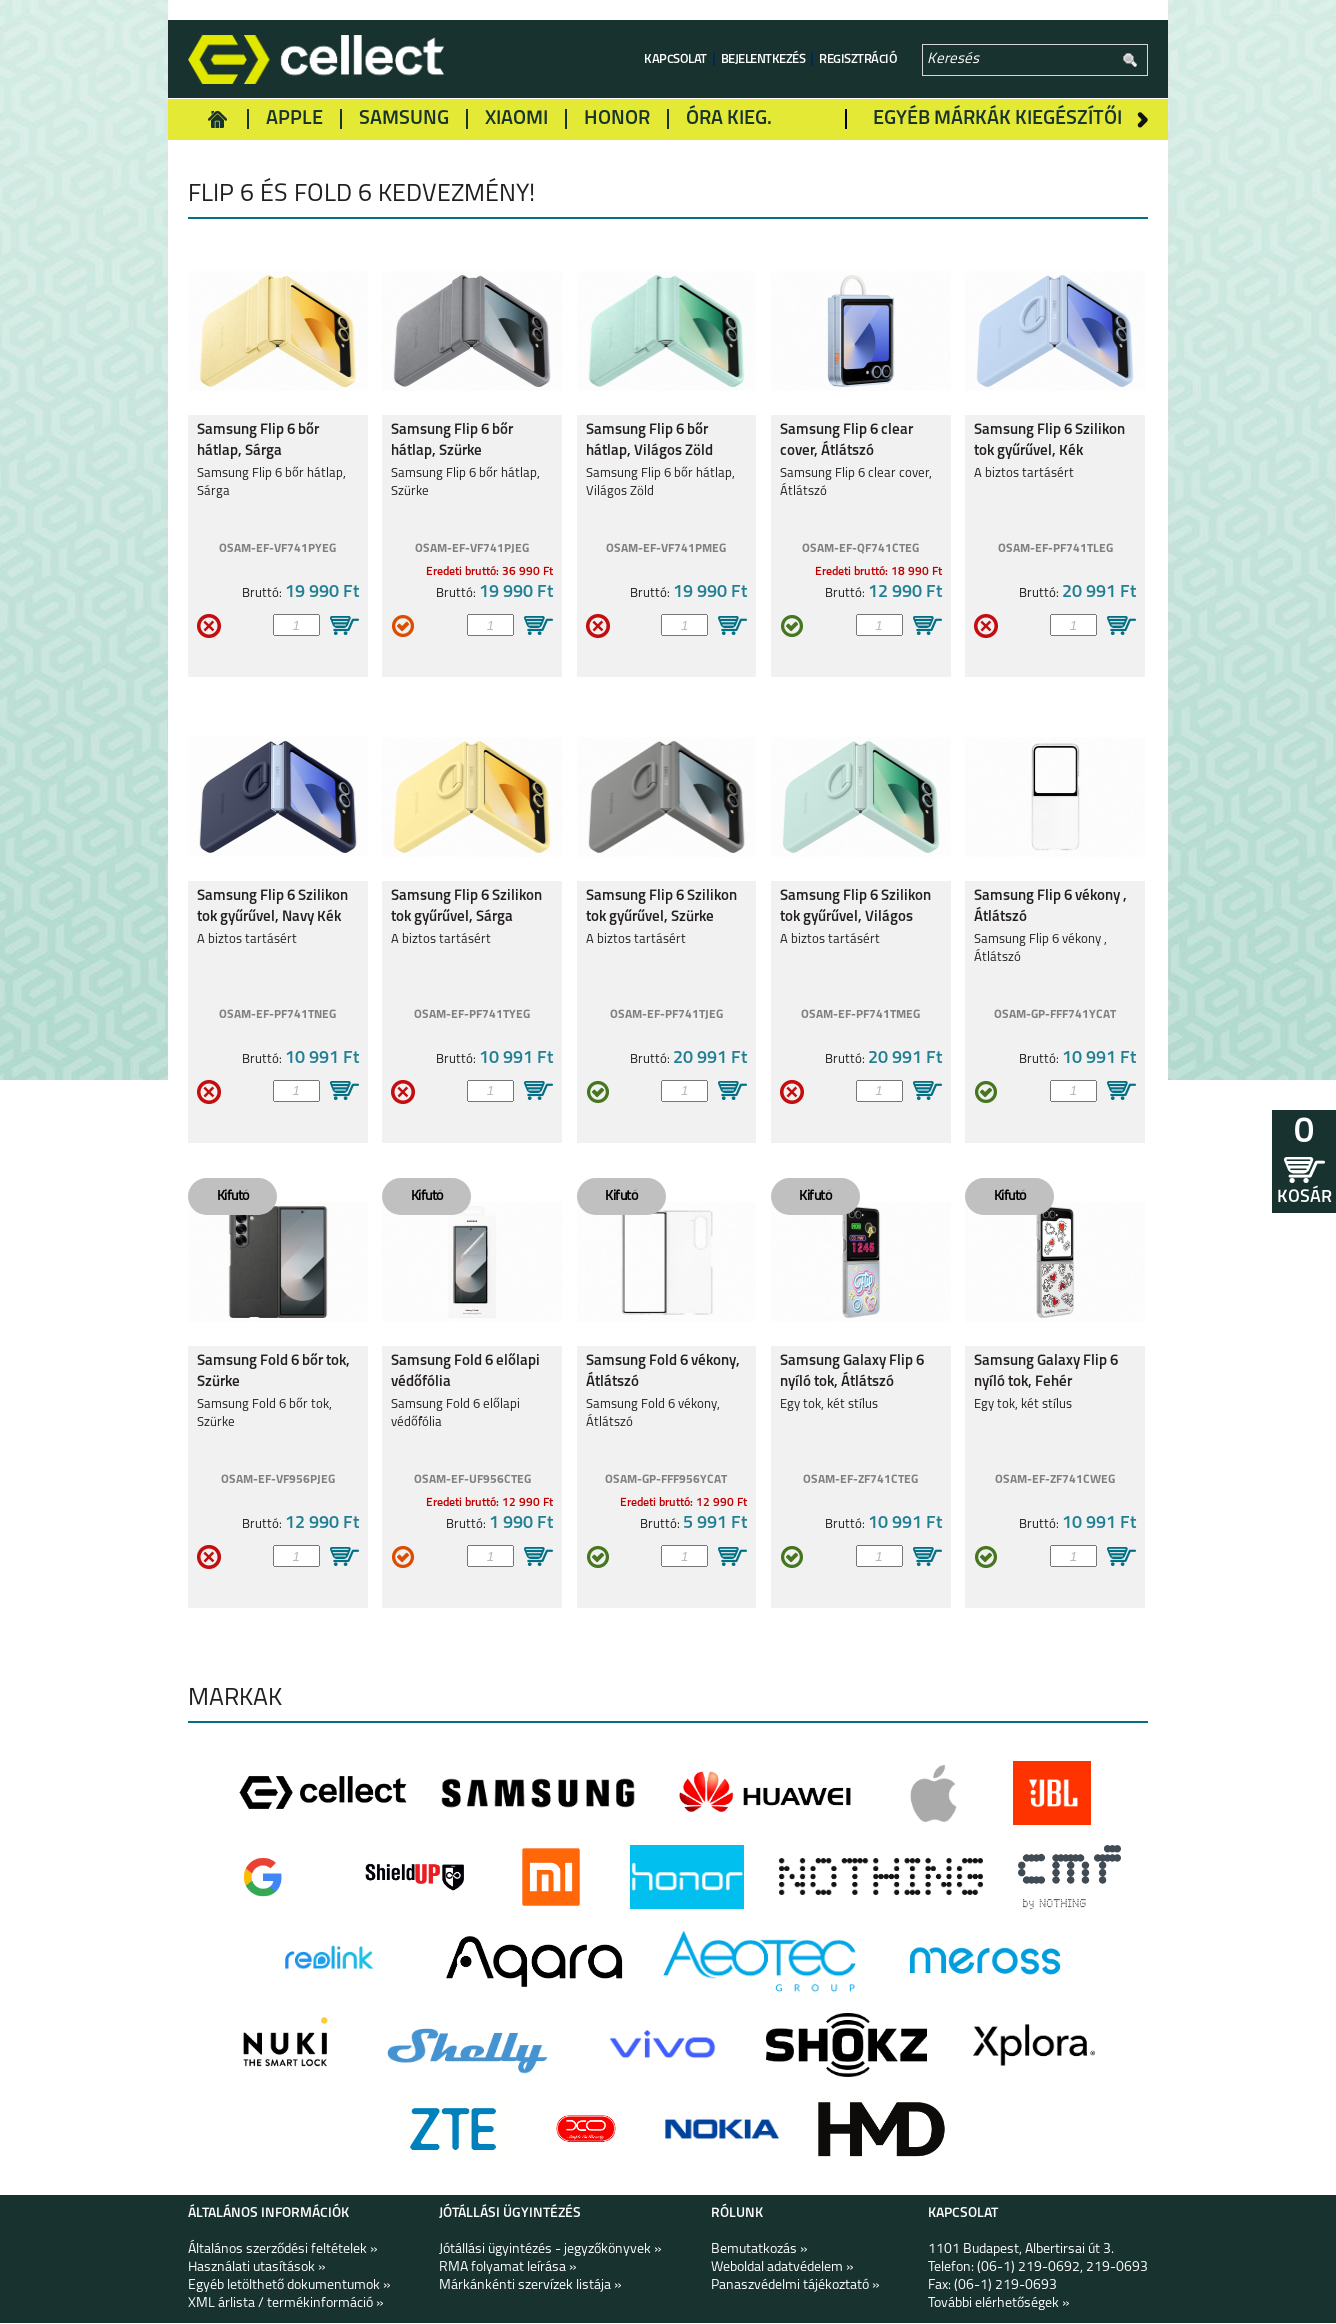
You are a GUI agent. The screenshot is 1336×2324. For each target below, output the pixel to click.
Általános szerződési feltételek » (283, 2250)
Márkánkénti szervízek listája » (530, 2286)
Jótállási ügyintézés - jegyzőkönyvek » (550, 2250)
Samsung (404, 119)
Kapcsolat (675, 59)
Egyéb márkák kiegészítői (997, 119)
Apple (294, 119)
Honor (617, 119)
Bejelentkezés (763, 59)
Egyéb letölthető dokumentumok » (289, 2286)
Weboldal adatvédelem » (782, 2268)
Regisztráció (858, 59)
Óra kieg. (729, 119)
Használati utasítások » (257, 2268)
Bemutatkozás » (759, 2250)
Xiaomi (516, 119)
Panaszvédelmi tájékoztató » (795, 2286)
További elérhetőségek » (999, 2304)
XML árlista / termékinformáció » (286, 2304)
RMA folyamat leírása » (508, 2268)
